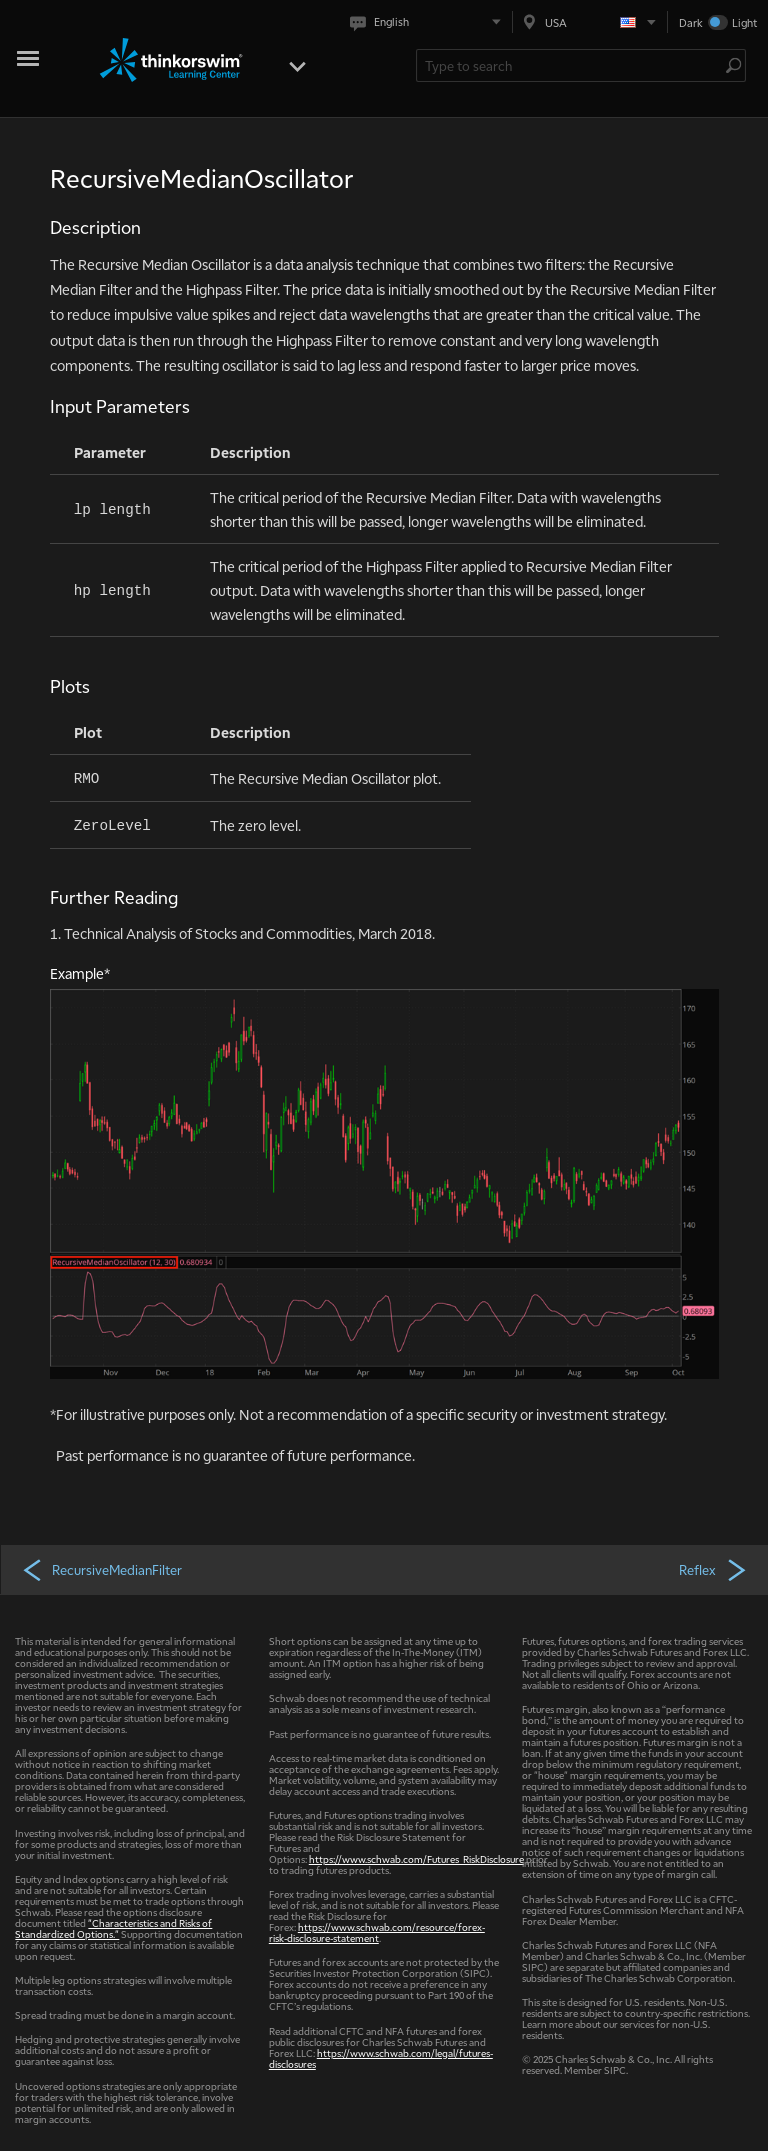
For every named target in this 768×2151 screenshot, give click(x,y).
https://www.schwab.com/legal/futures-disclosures (381, 2058)
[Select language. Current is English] (429, 22)
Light (744, 22)
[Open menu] (297, 64)
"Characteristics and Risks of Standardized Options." (113, 1928)
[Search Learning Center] (571, 65)
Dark (691, 22)
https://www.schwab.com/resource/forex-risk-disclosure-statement (377, 1932)
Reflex (714, 1569)
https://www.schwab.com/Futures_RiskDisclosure (416, 1858)
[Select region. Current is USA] (590, 22)
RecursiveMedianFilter (101, 1569)
